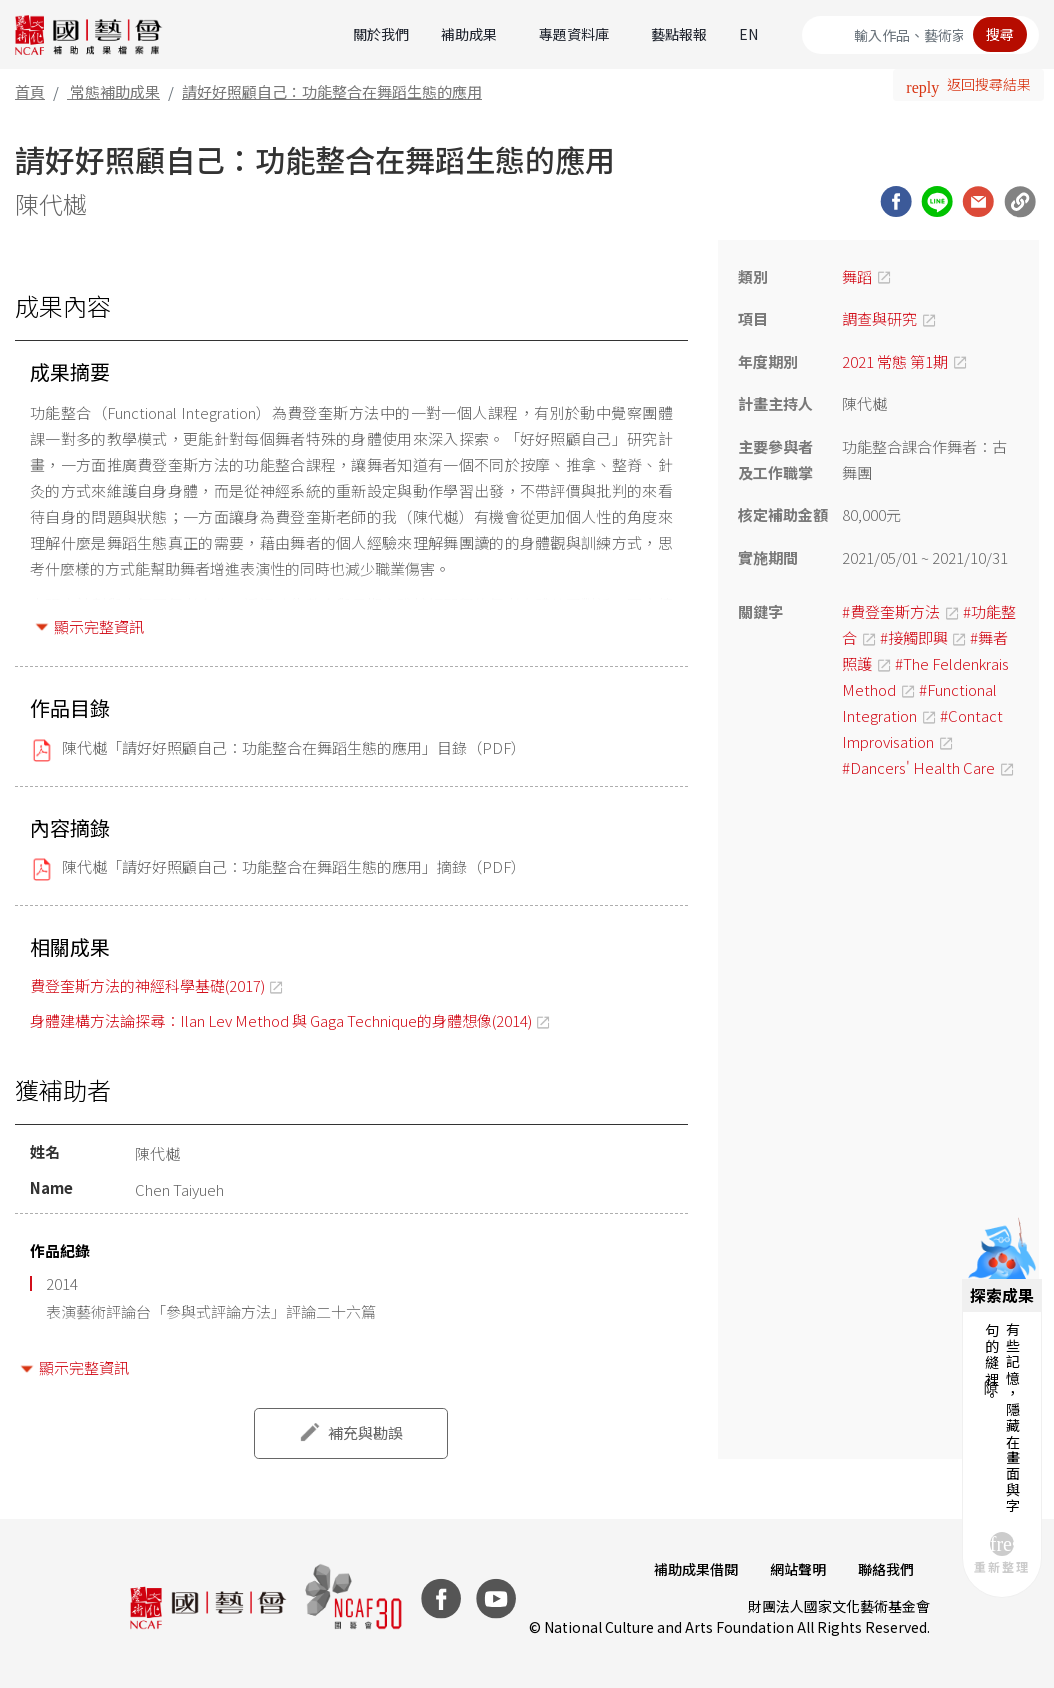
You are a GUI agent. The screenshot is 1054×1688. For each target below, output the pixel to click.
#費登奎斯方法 (891, 611)
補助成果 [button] (469, 34)
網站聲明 (798, 1569)
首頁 (30, 91)
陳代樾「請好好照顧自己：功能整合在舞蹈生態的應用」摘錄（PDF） (294, 866)
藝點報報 (679, 34)
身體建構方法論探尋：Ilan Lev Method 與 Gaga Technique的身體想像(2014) (281, 1020)
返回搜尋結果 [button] (989, 84)
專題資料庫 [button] (574, 34)
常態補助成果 (115, 91)
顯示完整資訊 (99, 626)
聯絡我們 (886, 1569)
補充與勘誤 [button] (365, 1432)
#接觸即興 (914, 637)
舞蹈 (857, 276)
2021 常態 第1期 (895, 361)
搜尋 (1000, 34)
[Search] (920, 35)
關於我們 (381, 34)
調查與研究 (879, 318)
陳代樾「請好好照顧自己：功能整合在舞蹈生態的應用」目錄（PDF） (294, 747)
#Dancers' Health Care (918, 767)
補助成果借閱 (696, 1569)
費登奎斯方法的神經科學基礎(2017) (147, 985)
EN (748, 34)
